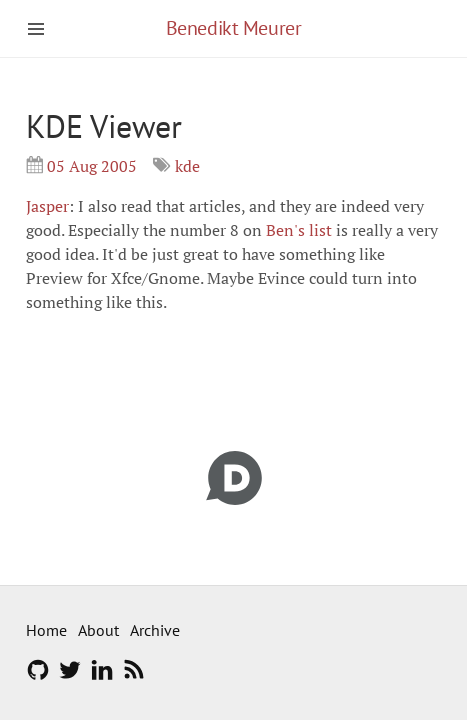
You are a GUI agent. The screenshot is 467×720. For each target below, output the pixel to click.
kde (187, 166)
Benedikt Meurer (234, 28)
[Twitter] (70, 676)
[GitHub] (38, 676)
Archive (155, 630)
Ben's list (299, 230)
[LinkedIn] (102, 676)
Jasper (47, 206)
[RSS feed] (134, 676)
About (98, 630)
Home (46, 630)
